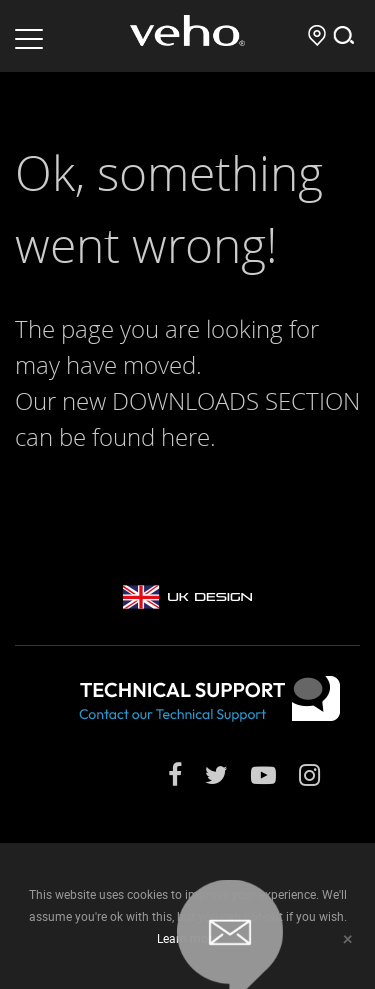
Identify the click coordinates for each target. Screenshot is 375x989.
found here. (154, 437)
